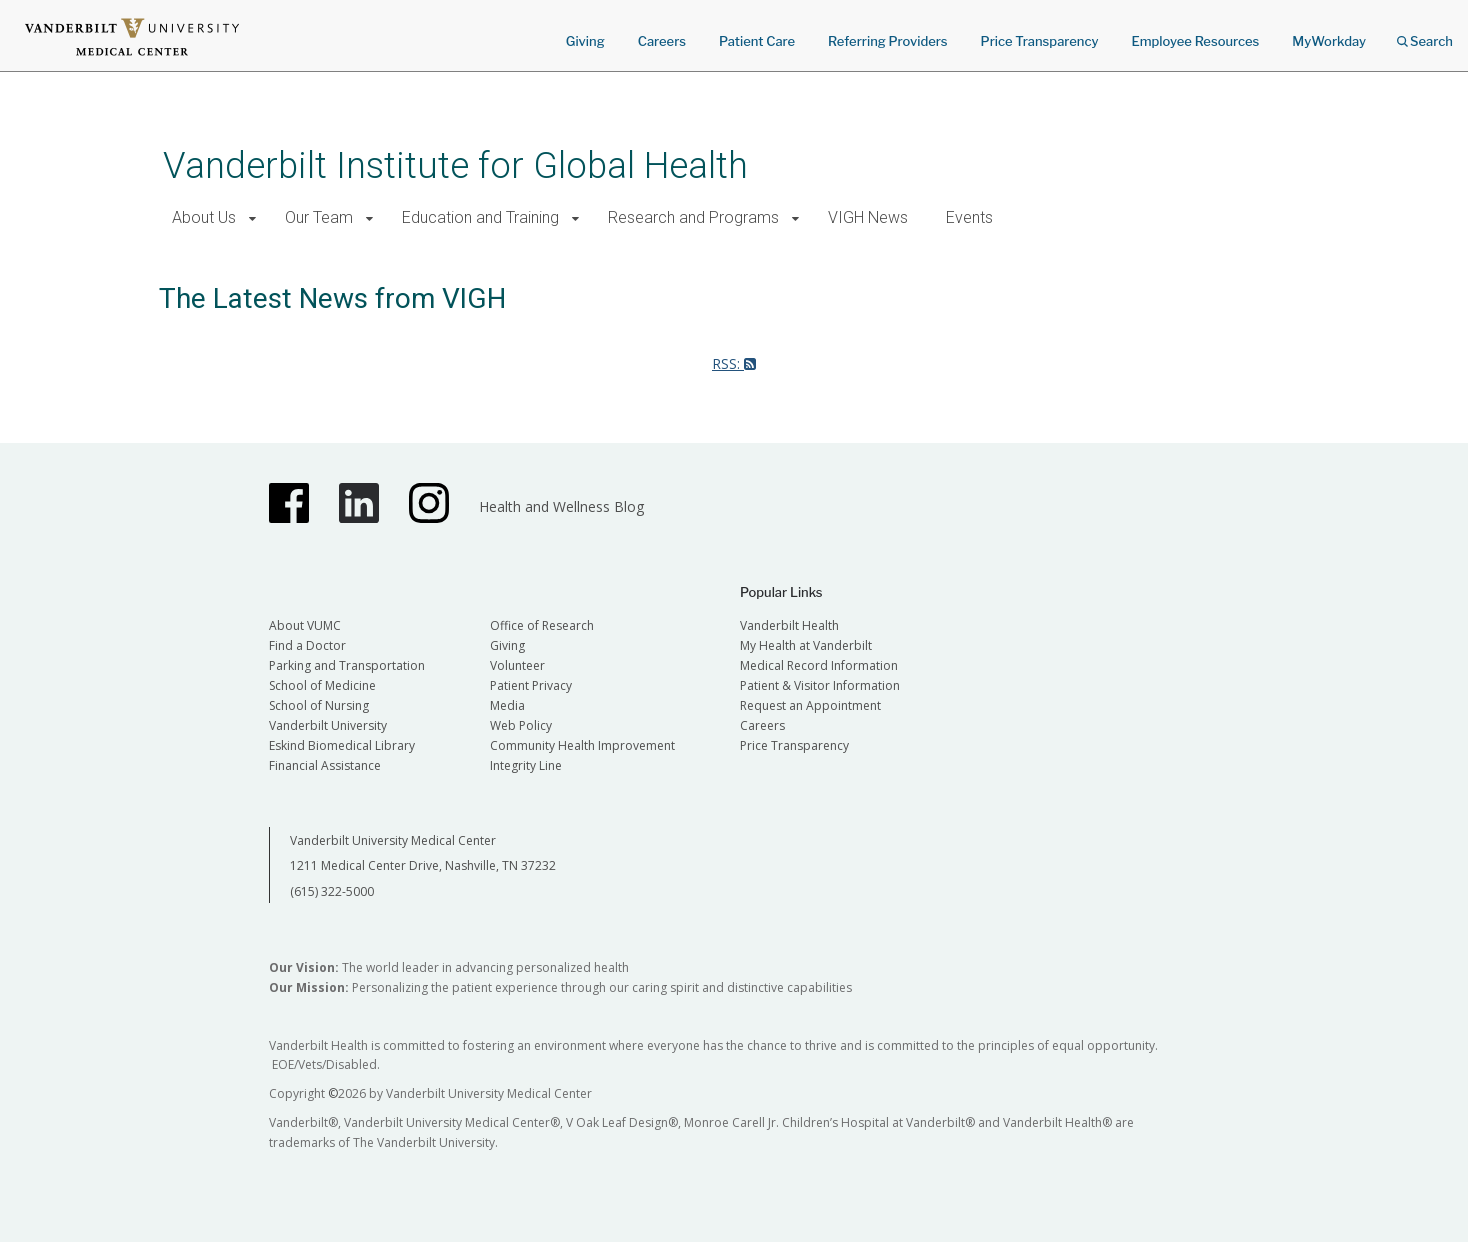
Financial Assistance (325, 765)
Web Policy (521, 725)
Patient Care (757, 41)
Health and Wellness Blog (561, 506)
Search (1425, 34)
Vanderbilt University (328, 725)
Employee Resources (1195, 41)
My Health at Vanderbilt (806, 645)
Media (507, 705)
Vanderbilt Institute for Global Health (455, 165)
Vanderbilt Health (789, 625)
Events (969, 217)
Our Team (319, 217)
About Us (204, 217)
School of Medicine (322, 685)
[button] (252, 218)
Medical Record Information (819, 665)
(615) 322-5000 (332, 891)
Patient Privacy (531, 685)
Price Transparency (1040, 41)
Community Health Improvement (582, 745)
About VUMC (305, 625)
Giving (585, 41)
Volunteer (517, 665)
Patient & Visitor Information (820, 685)
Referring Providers (887, 41)
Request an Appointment (810, 705)
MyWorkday (1329, 41)
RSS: (734, 363)
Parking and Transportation (347, 665)
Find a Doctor (307, 645)
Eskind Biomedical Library (342, 745)
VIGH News (868, 217)
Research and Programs (693, 217)
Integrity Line (526, 765)
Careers (662, 41)
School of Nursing (319, 705)
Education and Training (480, 217)
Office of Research (542, 625)
